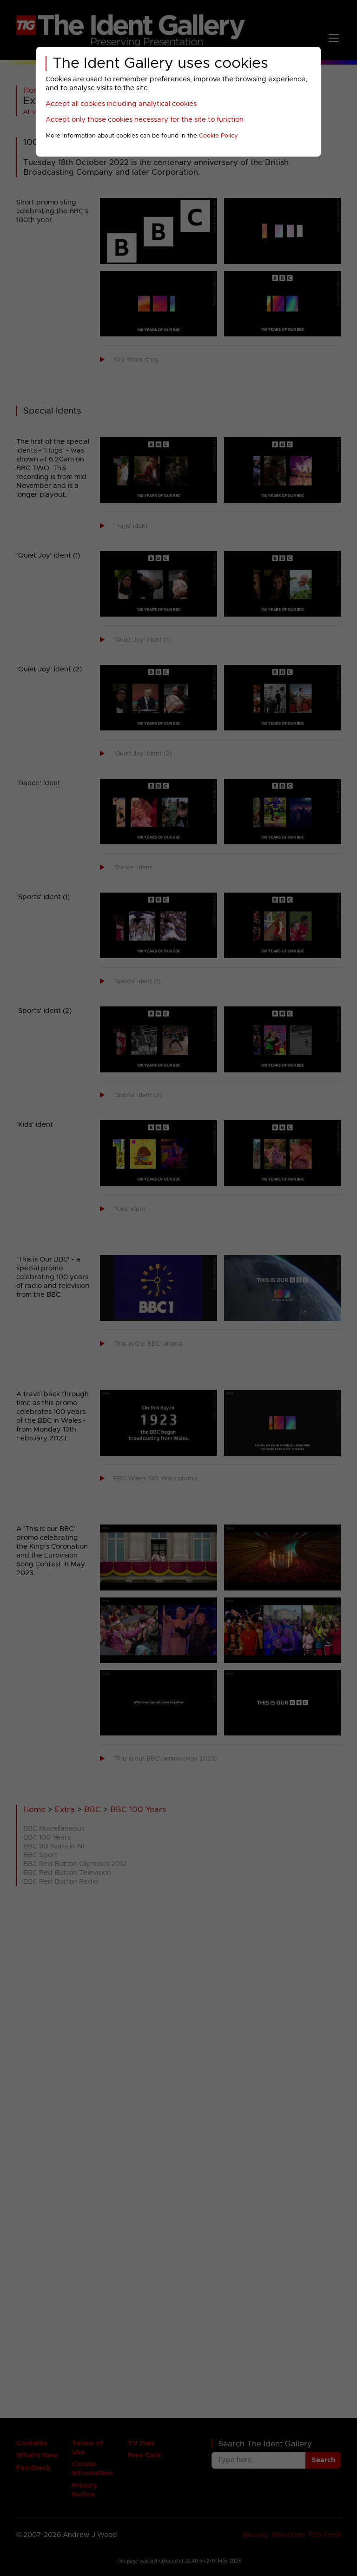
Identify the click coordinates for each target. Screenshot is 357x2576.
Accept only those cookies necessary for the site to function (145, 119)
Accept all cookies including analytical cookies (121, 103)
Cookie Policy (218, 136)
